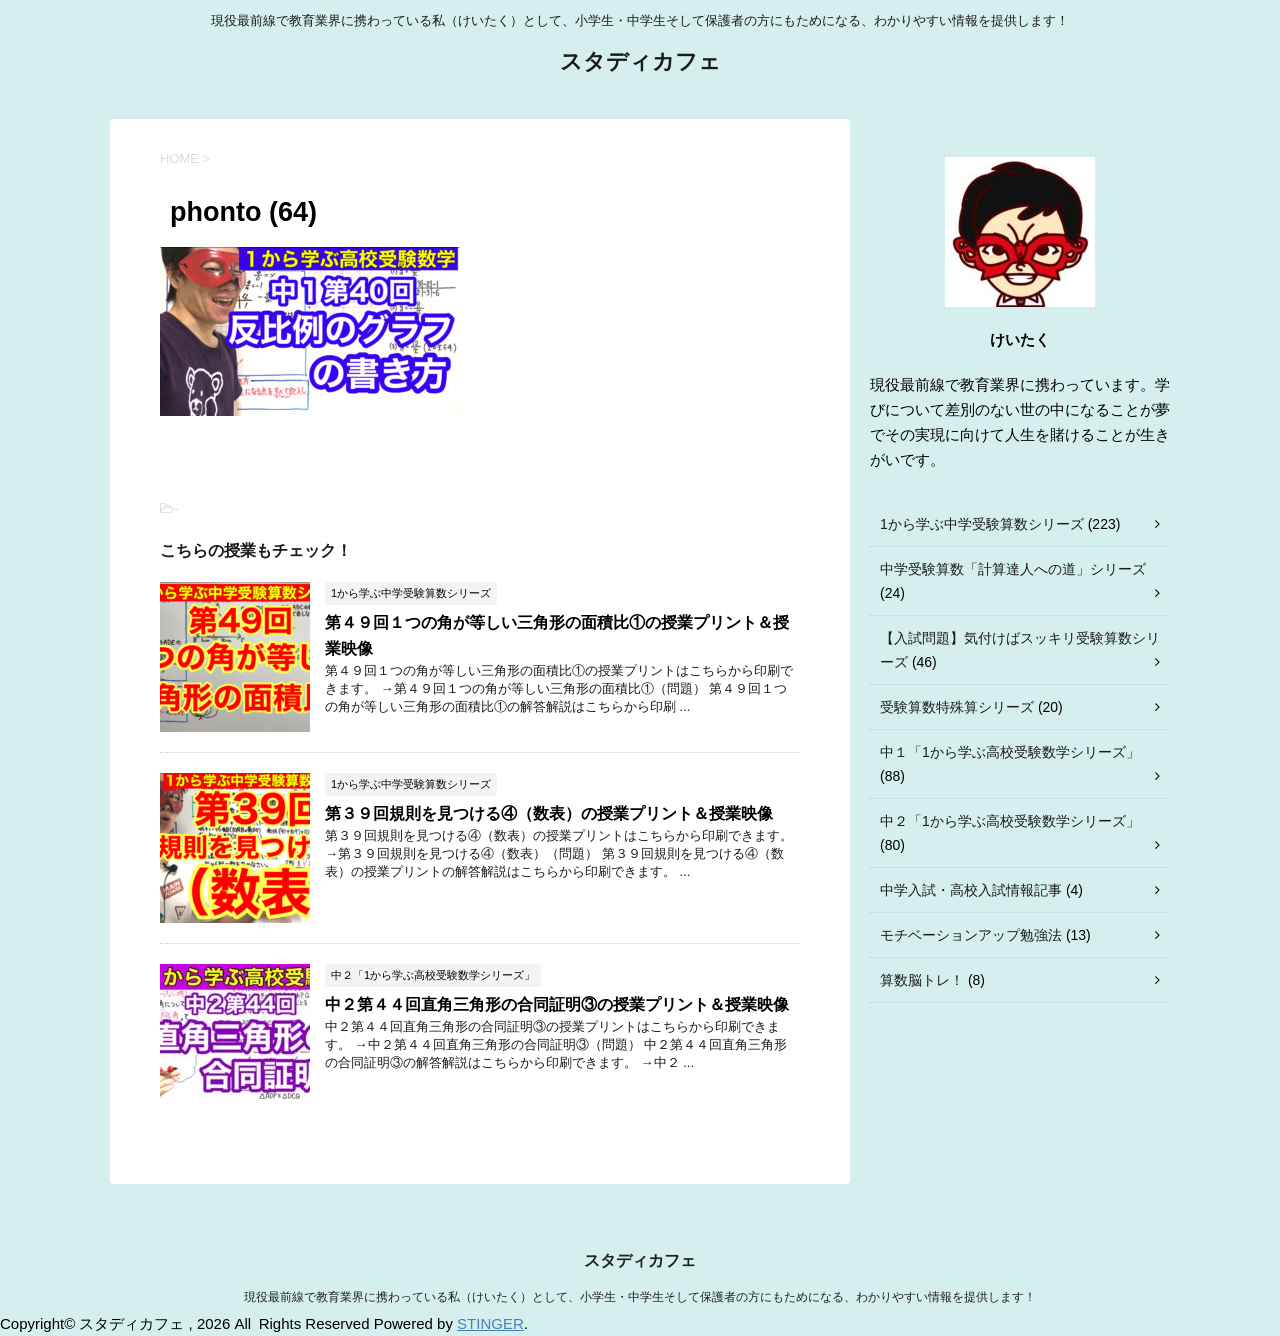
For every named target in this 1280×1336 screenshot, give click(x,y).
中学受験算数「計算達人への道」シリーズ (1013, 569)
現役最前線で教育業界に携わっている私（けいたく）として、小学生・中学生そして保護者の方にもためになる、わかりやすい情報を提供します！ (640, 1297)
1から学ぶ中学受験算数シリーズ (982, 524)
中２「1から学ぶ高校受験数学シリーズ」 (1010, 821)
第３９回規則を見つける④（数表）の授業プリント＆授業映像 (549, 813)
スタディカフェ (640, 63)
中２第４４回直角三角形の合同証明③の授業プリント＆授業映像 (557, 1004)
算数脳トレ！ (922, 980)
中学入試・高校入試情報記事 (971, 890)
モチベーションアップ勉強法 (971, 935)
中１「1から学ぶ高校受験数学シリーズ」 (1010, 752)
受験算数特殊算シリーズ (957, 707)
